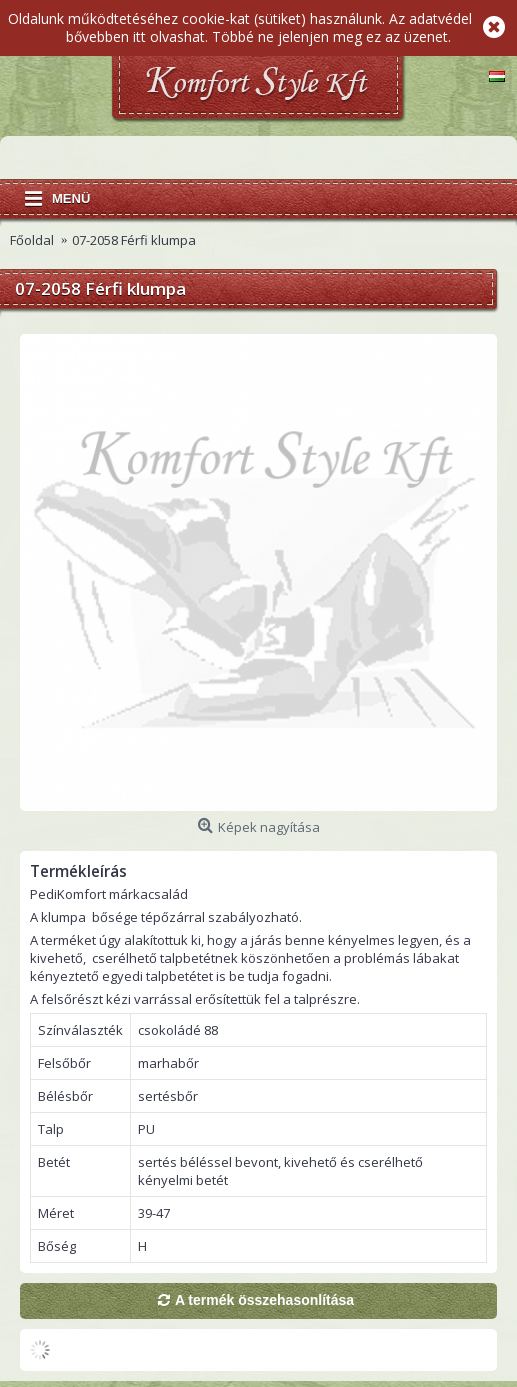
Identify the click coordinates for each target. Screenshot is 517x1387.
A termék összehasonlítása (264, 1300)
